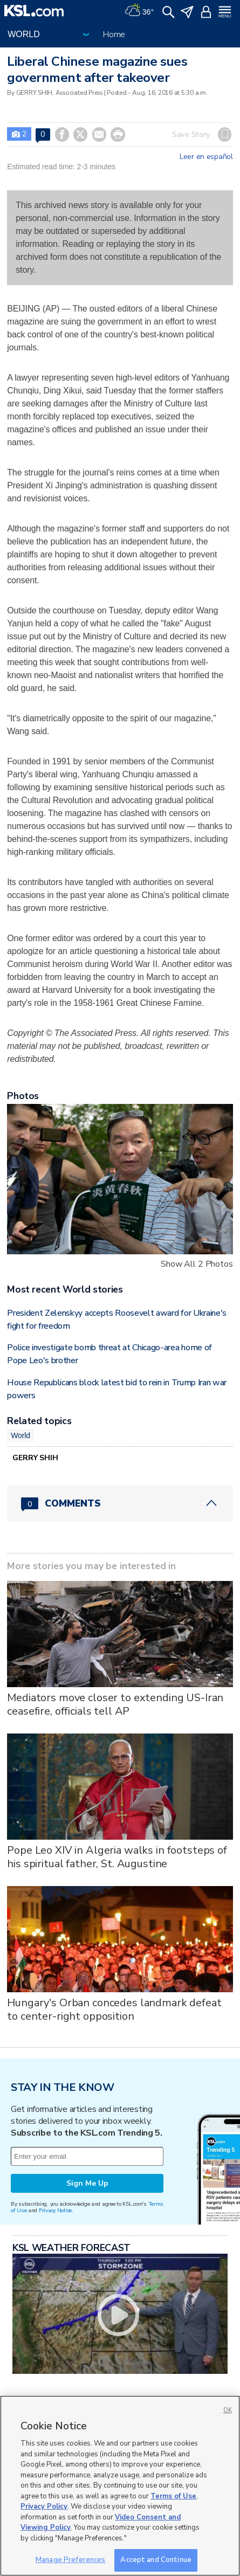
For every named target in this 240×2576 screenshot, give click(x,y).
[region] (120, 2485)
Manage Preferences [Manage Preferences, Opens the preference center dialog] (70, 2560)
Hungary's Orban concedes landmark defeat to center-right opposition (114, 2009)
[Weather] (139, 11)
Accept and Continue (155, 2560)
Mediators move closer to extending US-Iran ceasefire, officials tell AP (115, 1704)
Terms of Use (173, 2496)
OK (227, 2410)
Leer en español (206, 157)
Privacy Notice (55, 2210)
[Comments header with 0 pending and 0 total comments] (120, 1503)
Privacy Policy (43, 2506)
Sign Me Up (87, 2183)
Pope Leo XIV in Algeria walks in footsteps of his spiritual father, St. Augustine (117, 1857)
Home (114, 34)
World (20, 1435)
